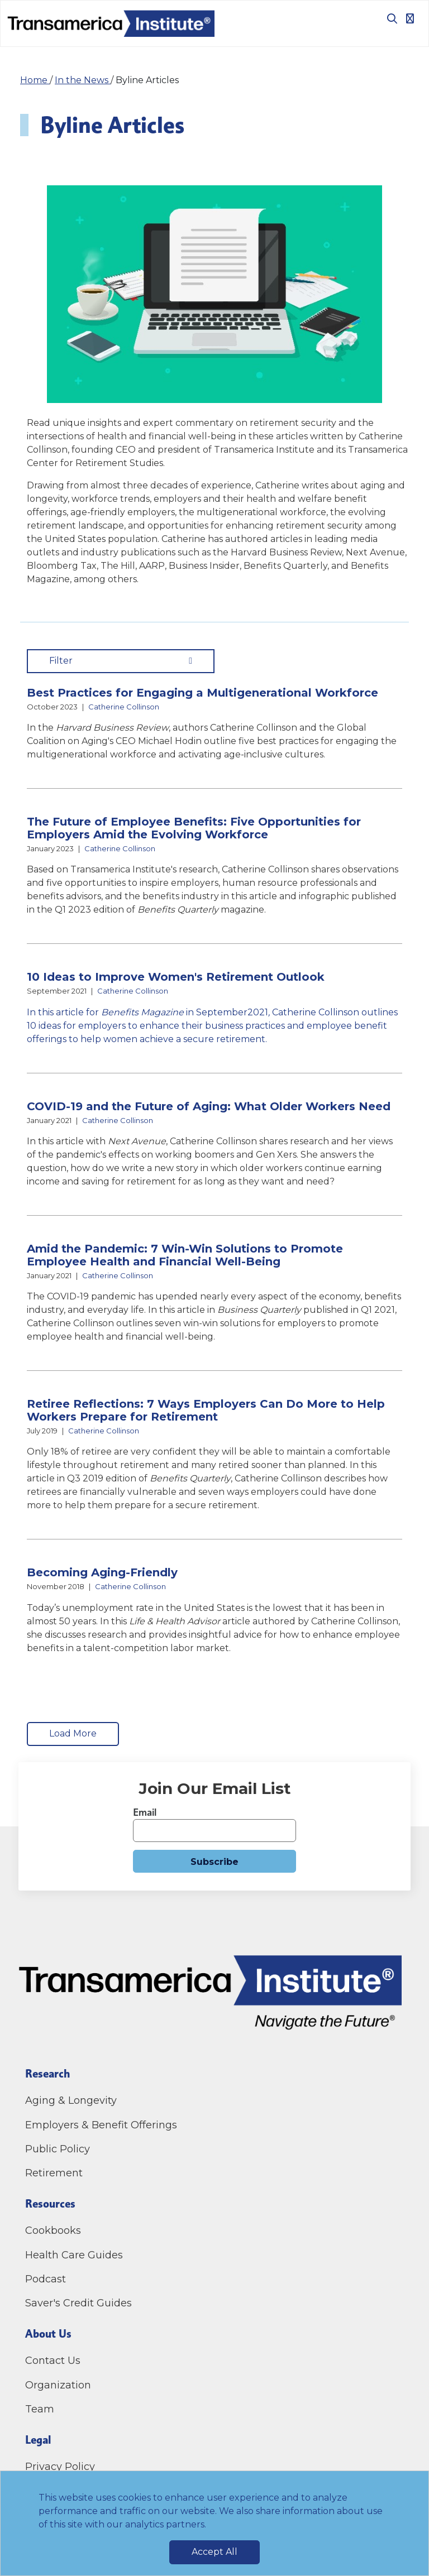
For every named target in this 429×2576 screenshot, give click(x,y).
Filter (120, 660)
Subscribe (214, 1862)
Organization (58, 2385)
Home (35, 80)
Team (39, 2409)
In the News (83, 80)
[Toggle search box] (387, 18)
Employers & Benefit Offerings (101, 2125)
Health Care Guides (74, 2255)
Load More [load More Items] (73, 1733)
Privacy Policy (60, 2466)
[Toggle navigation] (410, 18)
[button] (214, 724)
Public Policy (57, 2149)
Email (144, 1812)
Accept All (214, 2551)
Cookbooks (53, 2230)
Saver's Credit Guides (78, 2303)
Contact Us (54, 2360)
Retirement (54, 2173)
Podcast (45, 2279)
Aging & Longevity (71, 2100)
